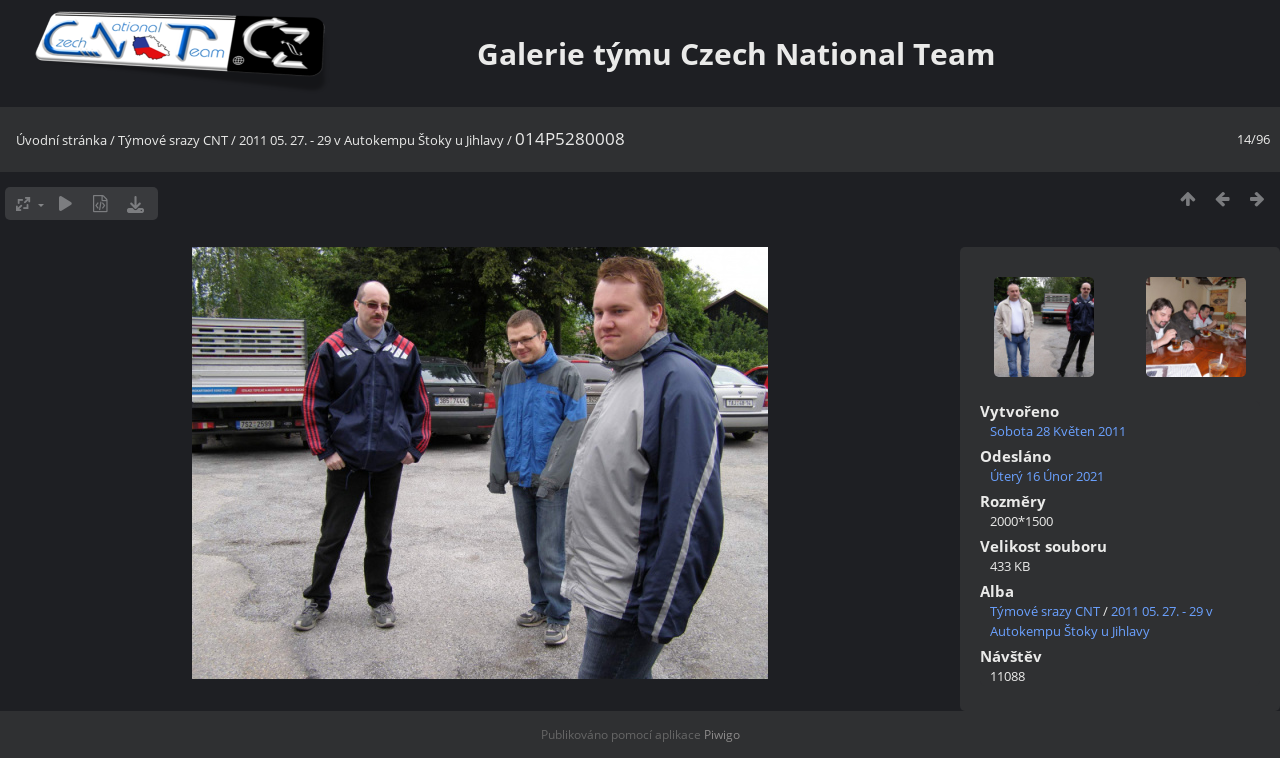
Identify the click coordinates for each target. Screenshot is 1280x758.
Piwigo (722, 734)
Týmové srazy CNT (173, 140)
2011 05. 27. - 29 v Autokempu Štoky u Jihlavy (371, 140)
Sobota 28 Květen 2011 (1058, 431)
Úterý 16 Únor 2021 (1047, 476)
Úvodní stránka (61, 140)
